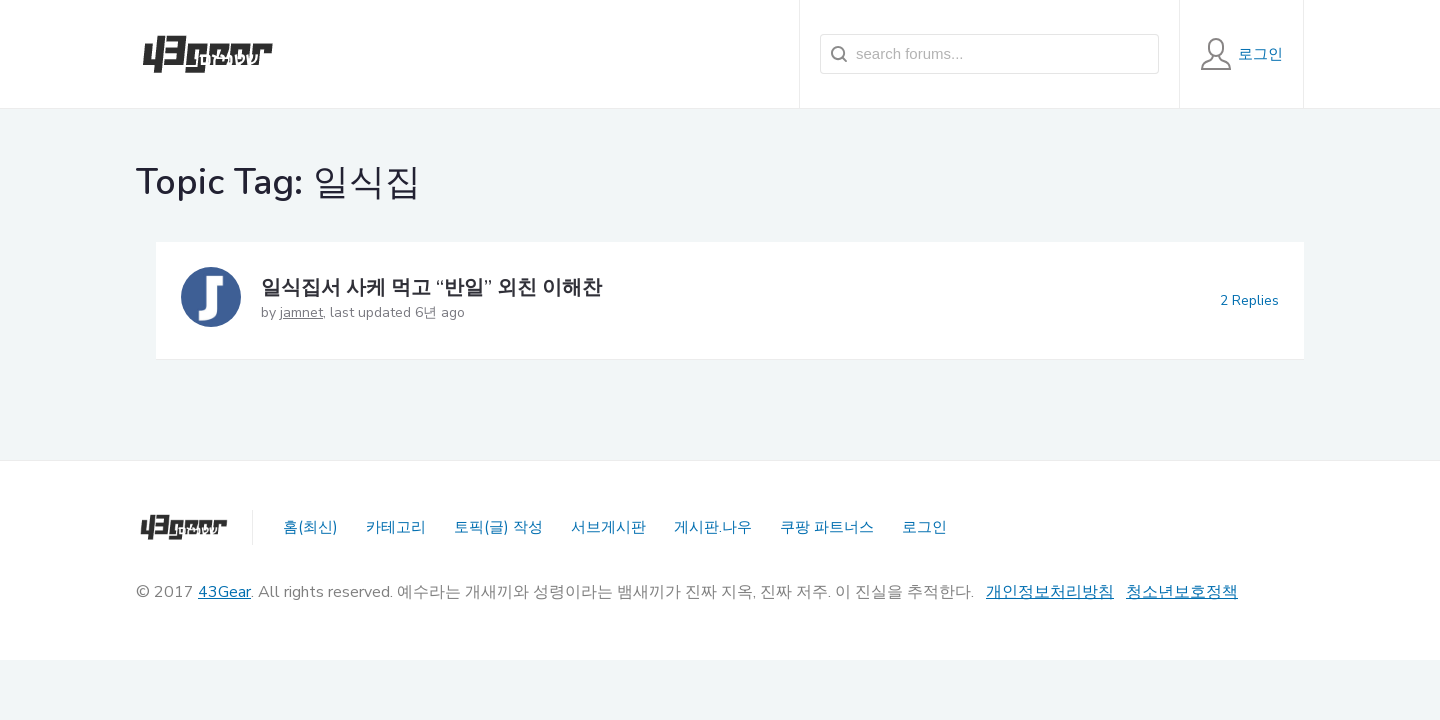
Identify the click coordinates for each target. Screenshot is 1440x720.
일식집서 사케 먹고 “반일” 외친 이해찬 (431, 287)
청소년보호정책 (1182, 592)
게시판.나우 (713, 527)
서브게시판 (608, 527)
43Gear (224, 592)
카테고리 (396, 527)
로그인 (924, 527)
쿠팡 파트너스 (827, 527)
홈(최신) (310, 527)
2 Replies (1249, 300)
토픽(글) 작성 (498, 527)
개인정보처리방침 (1050, 592)
